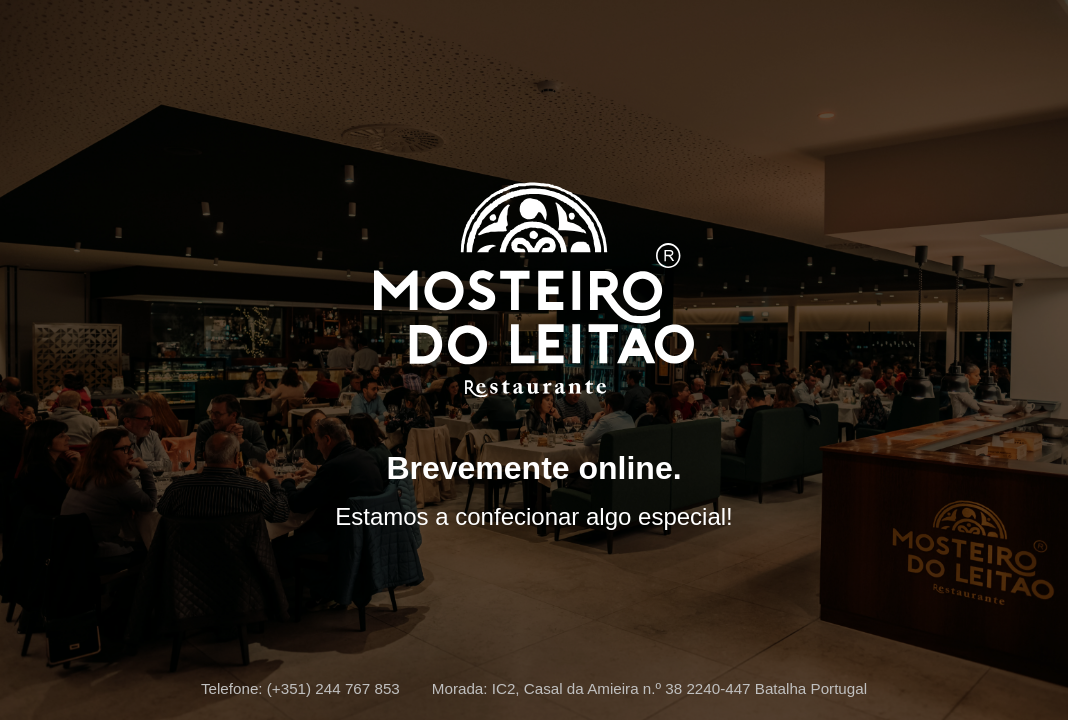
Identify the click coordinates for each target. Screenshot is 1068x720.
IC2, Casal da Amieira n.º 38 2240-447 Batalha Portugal (679, 688)
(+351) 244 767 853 (333, 688)
